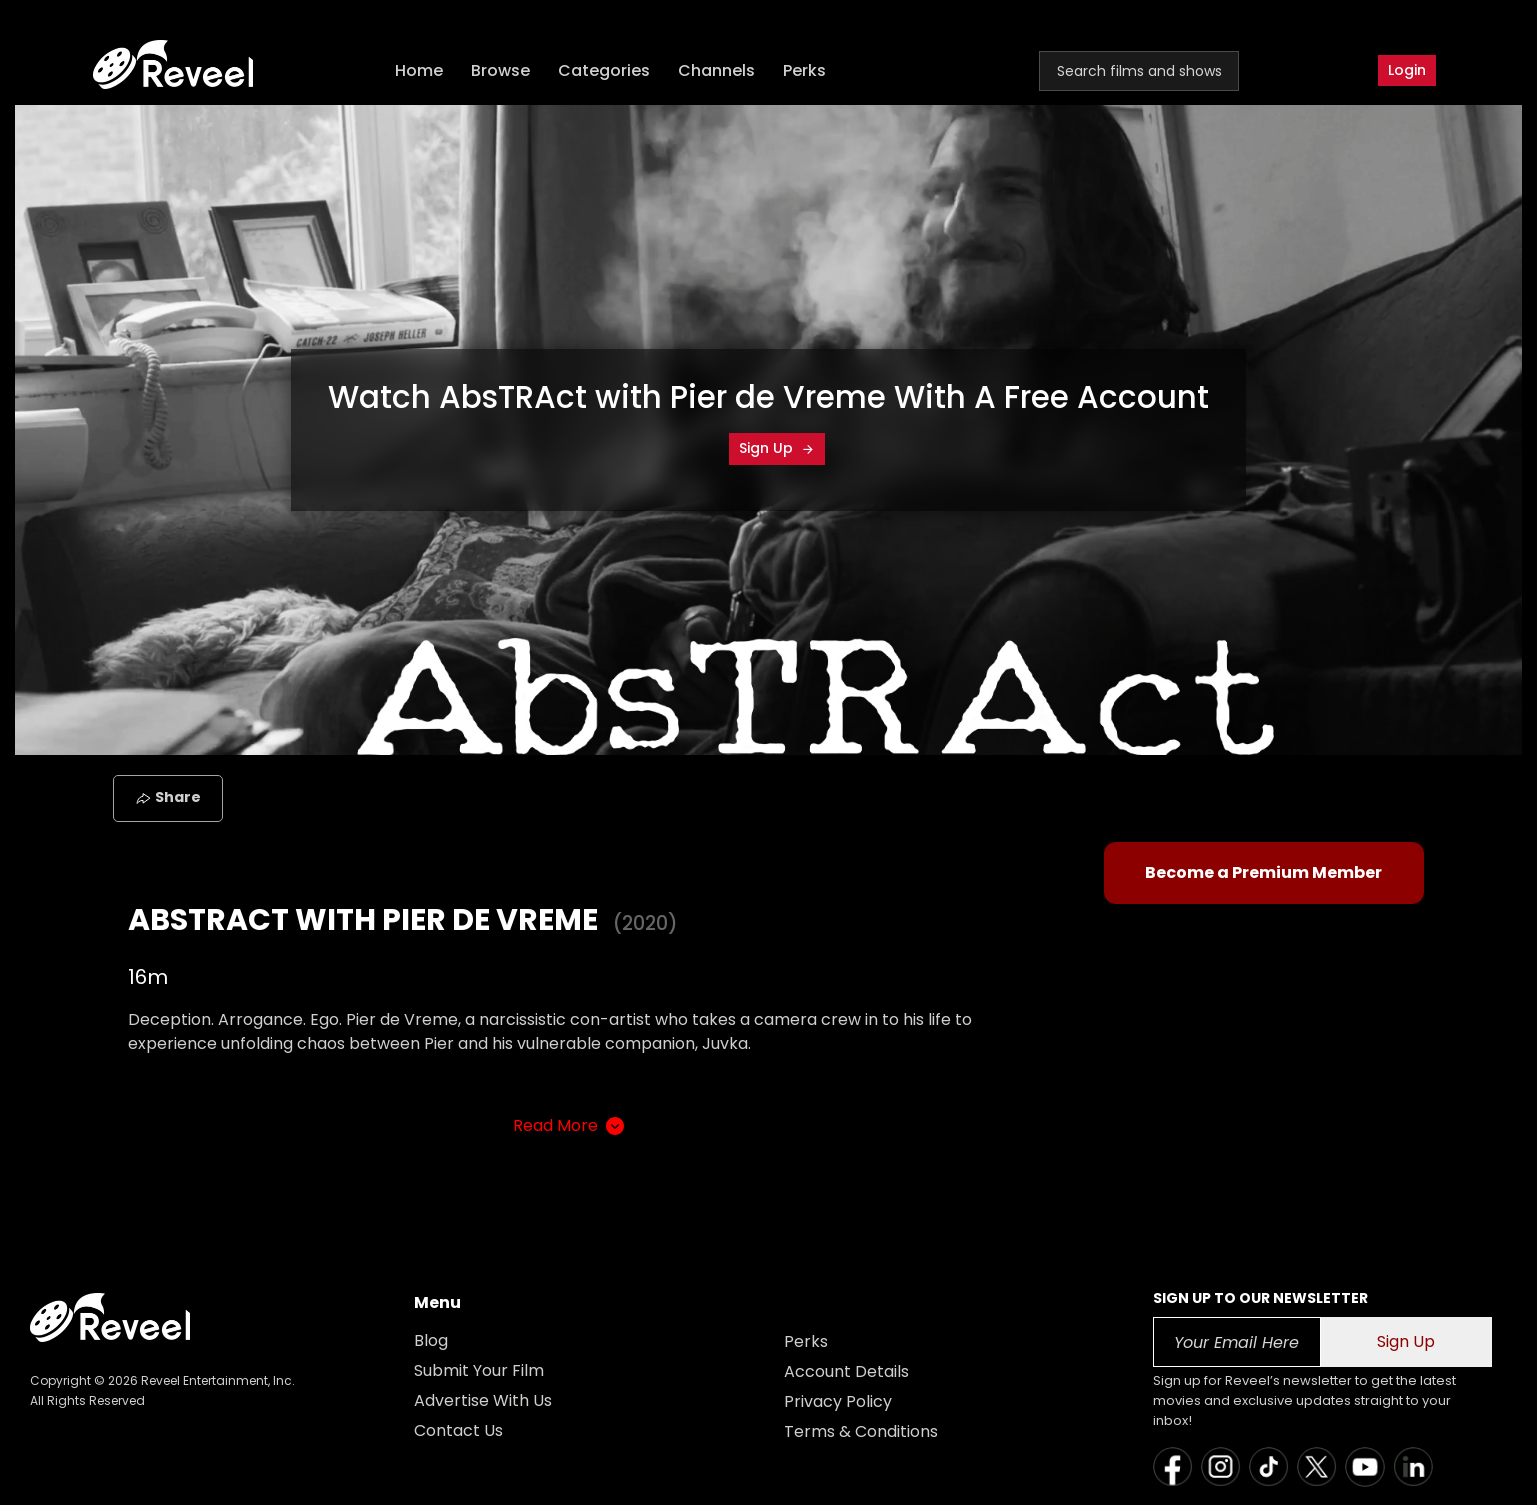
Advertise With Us (483, 1400)
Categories (604, 70)
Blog (431, 1340)
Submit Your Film (479, 1370)
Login (1407, 70)
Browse (500, 70)
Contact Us (458, 1430)
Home (419, 70)
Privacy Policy (838, 1401)
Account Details (846, 1371)
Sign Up (777, 448)
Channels (716, 70)
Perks (804, 70)
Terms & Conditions (861, 1431)
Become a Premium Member (1263, 872)
